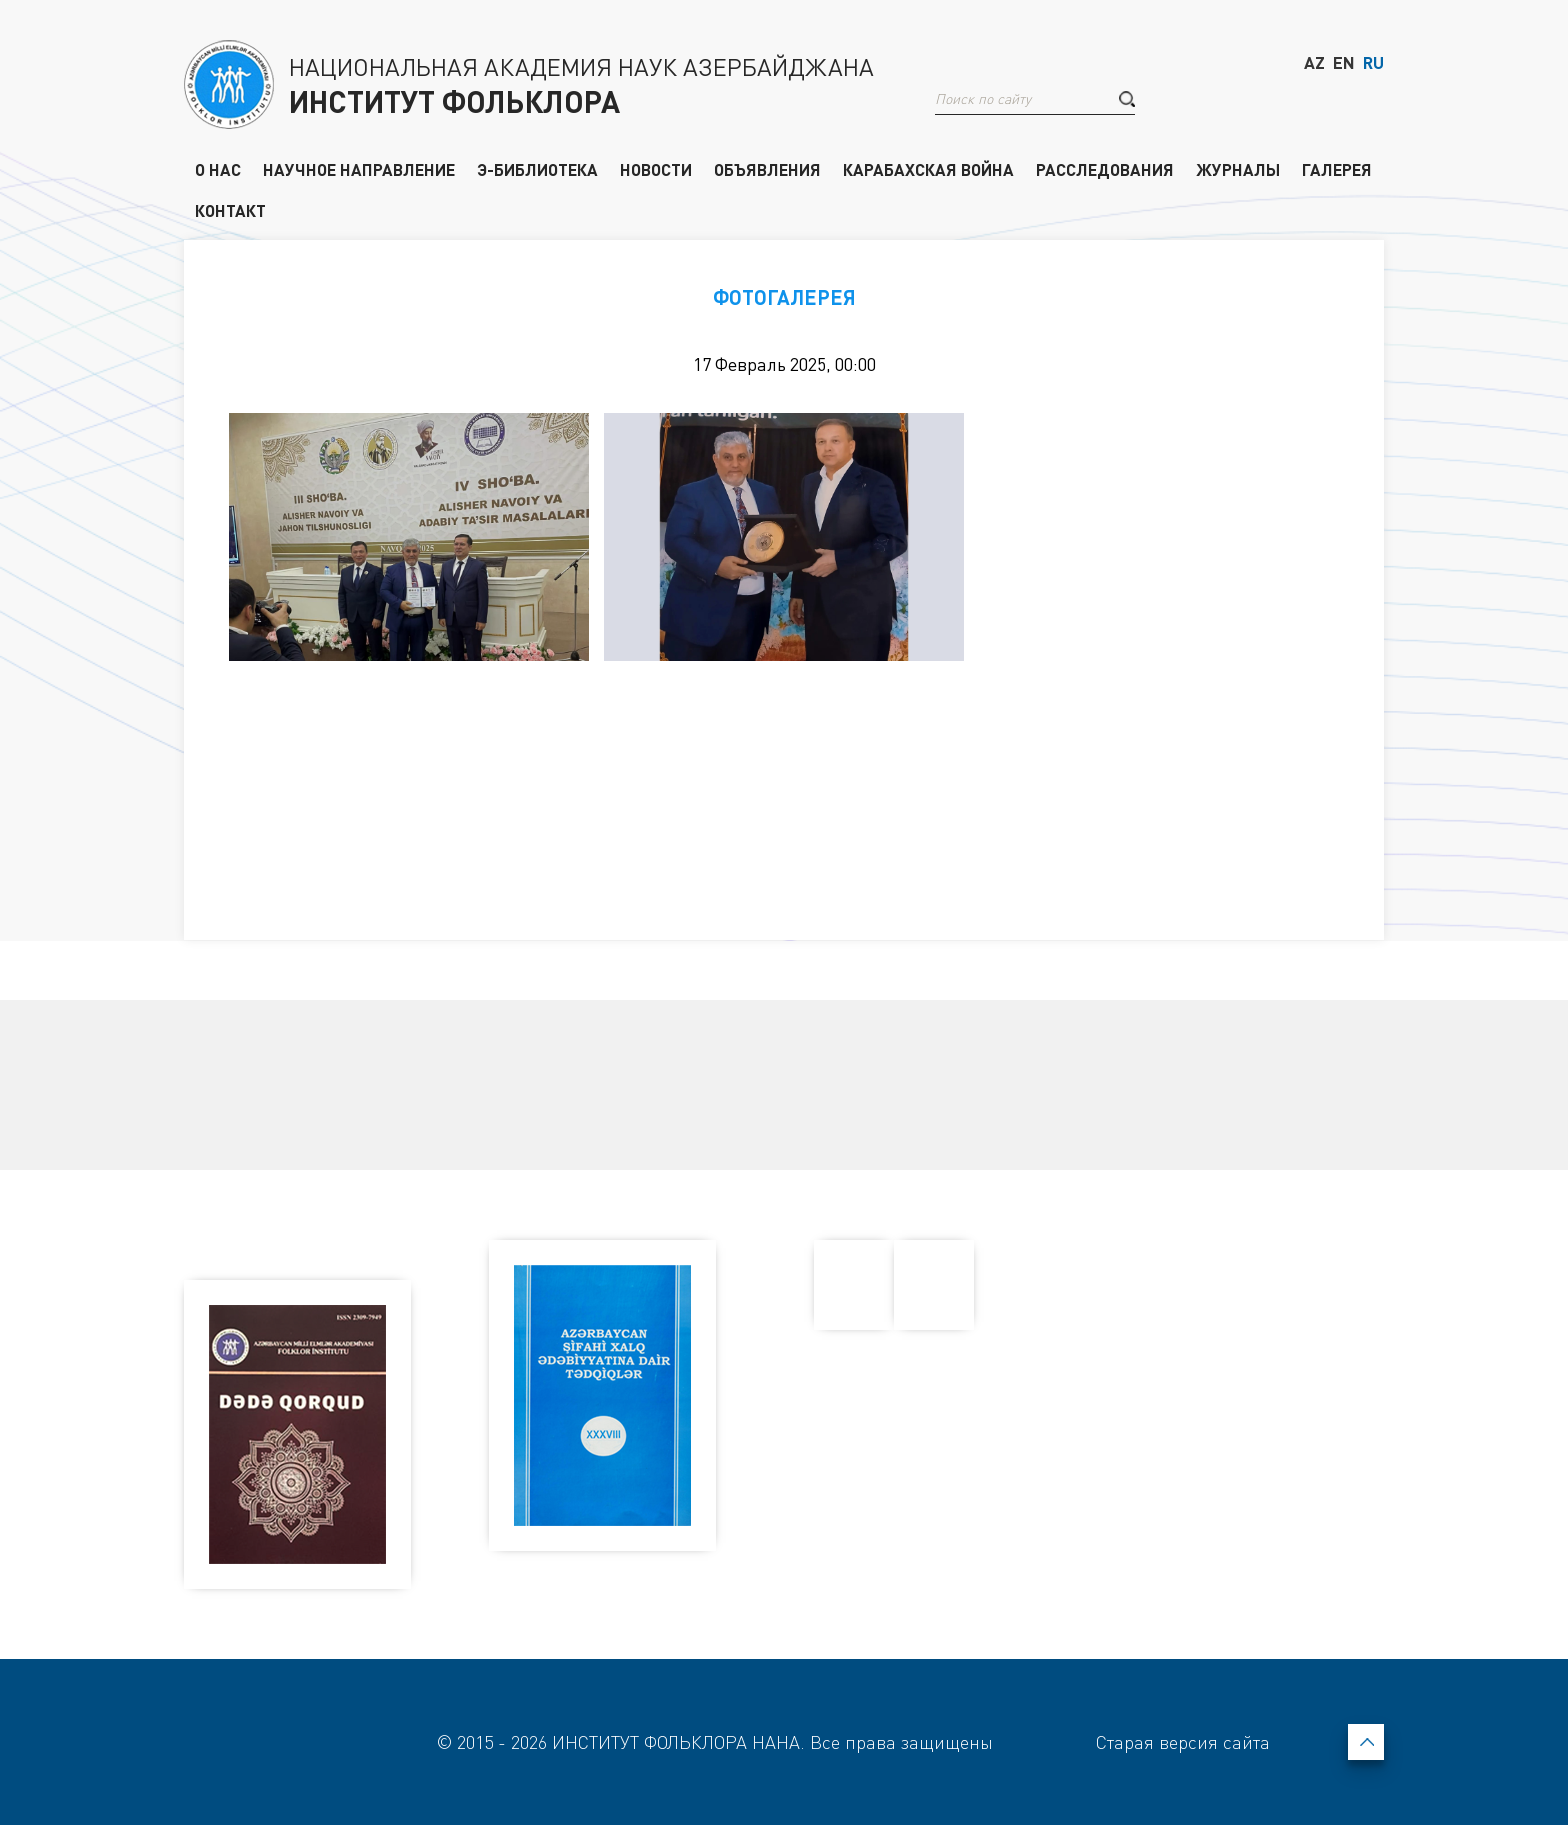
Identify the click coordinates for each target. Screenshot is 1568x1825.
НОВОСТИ (656, 169)
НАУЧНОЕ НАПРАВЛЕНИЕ (359, 169)
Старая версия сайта (1183, 1742)
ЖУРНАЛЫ (1238, 169)
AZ (1314, 63)
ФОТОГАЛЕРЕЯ (784, 297)
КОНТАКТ (230, 210)
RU (1373, 63)
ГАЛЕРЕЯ (1337, 169)
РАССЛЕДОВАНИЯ (1105, 169)
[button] (1127, 99)
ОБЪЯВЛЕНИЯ (767, 169)
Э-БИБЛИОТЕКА (537, 169)
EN (1344, 63)
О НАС (218, 169)
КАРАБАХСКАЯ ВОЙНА (928, 169)
